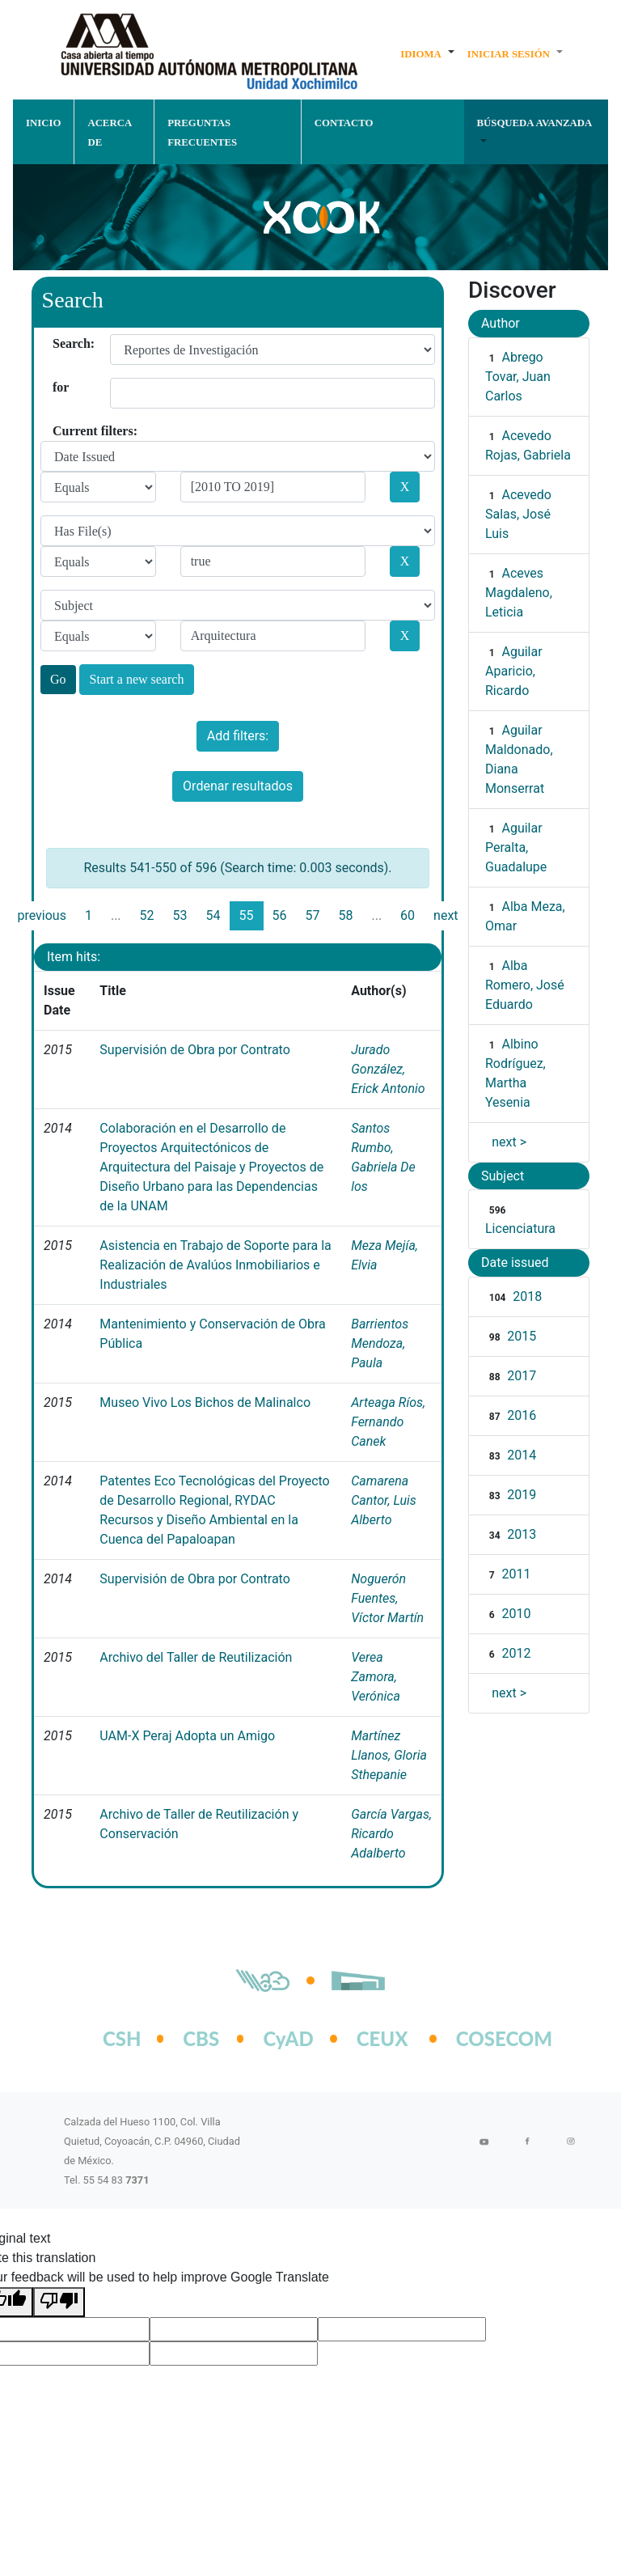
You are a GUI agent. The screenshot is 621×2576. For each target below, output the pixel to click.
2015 (521, 1336)
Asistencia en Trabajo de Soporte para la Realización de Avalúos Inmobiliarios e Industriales (215, 1265)
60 (407, 915)
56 (279, 915)
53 (180, 915)
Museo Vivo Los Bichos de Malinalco (204, 1402)
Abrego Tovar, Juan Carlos (518, 377)
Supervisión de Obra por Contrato (194, 1049)
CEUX (382, 2038)
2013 (521, 1534)
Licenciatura (520, 1228)
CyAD (288, 2038)
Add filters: (237, 736)
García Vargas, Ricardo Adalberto (391, 1834)
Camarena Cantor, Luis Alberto (383, 1500)
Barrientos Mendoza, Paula (379, 1343)
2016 (521, 1415)
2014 (521, 1455)
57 (312, 915)
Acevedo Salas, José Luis (518, 514)
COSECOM (487, 2038)
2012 (515, 1653)
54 (213, 915)
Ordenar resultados (238, 786)
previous (41, 915)
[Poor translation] (59, 2302)
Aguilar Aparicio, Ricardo (514, 671)
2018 (527, 1296)
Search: (59, 343)
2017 (521, 1375)
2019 (521, 1494)
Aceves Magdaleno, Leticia (518, 593)
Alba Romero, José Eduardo (524, 985)
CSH (122, 2038)
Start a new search (137, 679)
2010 (515, 1613)
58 (345, 915)
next (445, 915)
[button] (427, 53)
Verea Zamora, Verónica (375, 1677)
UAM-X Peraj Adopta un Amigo (187, 1735)
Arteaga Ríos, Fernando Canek (388, 1422)
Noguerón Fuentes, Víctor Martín (387, 1598)
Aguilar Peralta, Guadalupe (516, 847)
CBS (201, 2038)
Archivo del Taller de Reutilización (195, 1657)
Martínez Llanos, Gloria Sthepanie (389, 1755)
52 (147, 915)
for (59, 387)
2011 (515, 1574)
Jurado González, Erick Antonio (388, 1069)
